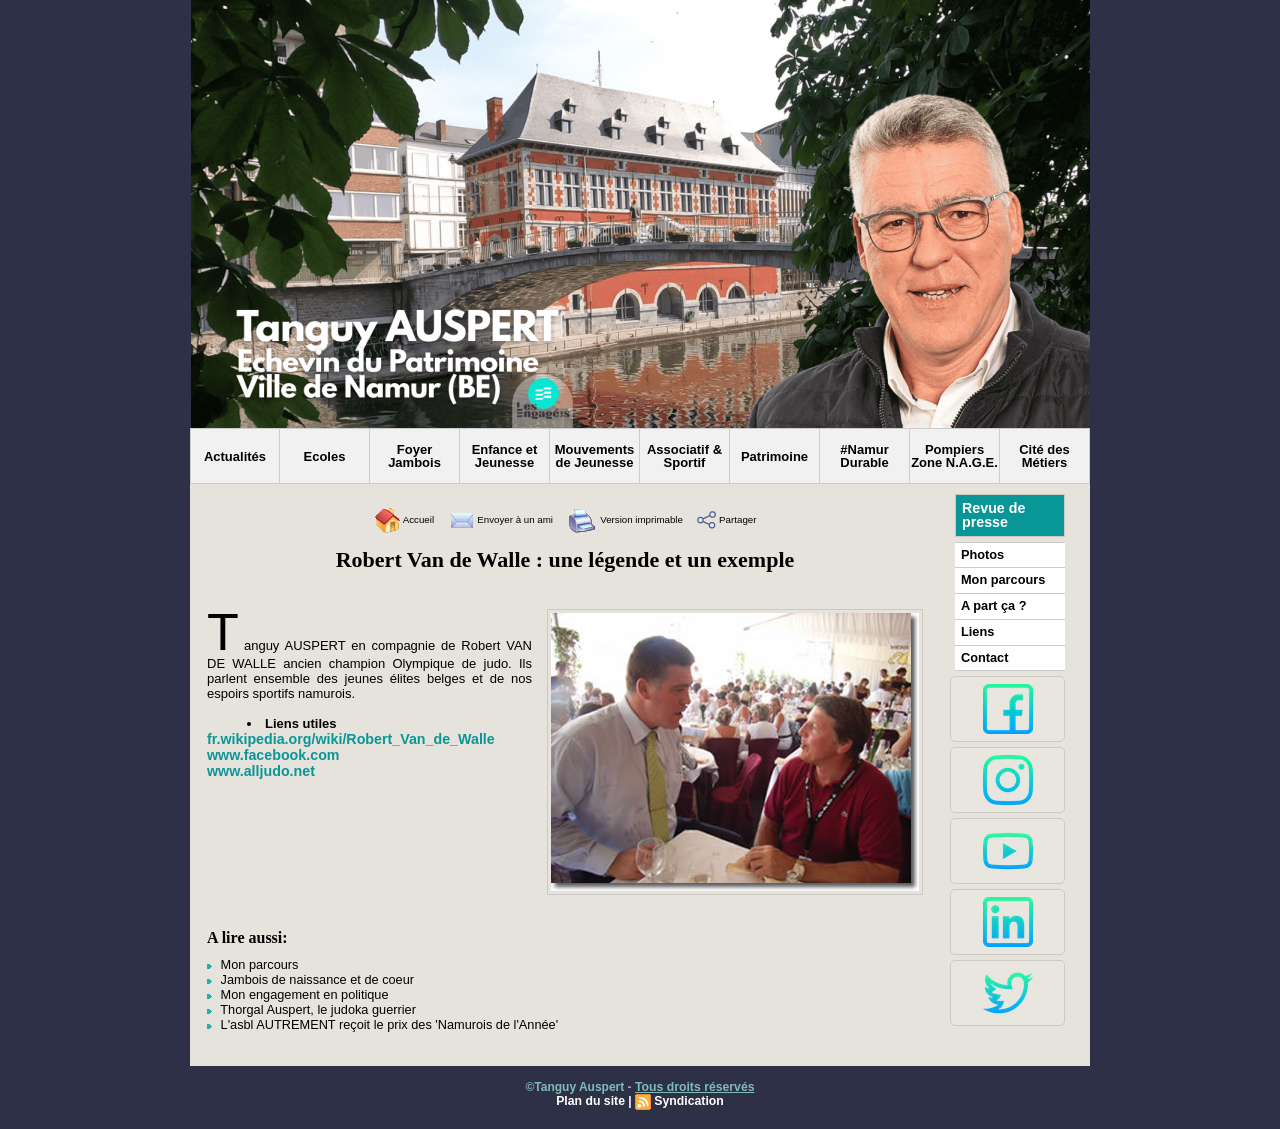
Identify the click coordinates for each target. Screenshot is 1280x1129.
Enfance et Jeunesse (505, 456)
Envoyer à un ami (485, 519)
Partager (760, 519)
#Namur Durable (864, 456)
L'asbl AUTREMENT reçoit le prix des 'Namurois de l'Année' (372, 1020)
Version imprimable (637, 519)
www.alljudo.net (260, 771)
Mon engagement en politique (292, 992)
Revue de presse (993, 515)
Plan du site (591, 1096)
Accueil (370, 519)
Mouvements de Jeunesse (594, 456)
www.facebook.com (272, 755)
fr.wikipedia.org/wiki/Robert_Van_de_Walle (348, 739)
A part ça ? (992, 604)
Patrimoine (774, 456)
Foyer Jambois (414, 456)
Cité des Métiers (1044, 456)
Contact (983, 654)
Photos (981, 554)
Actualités (235, 456)
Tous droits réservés (694, 1082)
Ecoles (325, 456)
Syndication (688, 1096)
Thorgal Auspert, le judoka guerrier (305, 1006)
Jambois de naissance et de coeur (304, 978)
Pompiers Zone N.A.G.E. (954, 456)
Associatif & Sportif (684, 456)
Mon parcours (250, 964)
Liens (976, 629)
